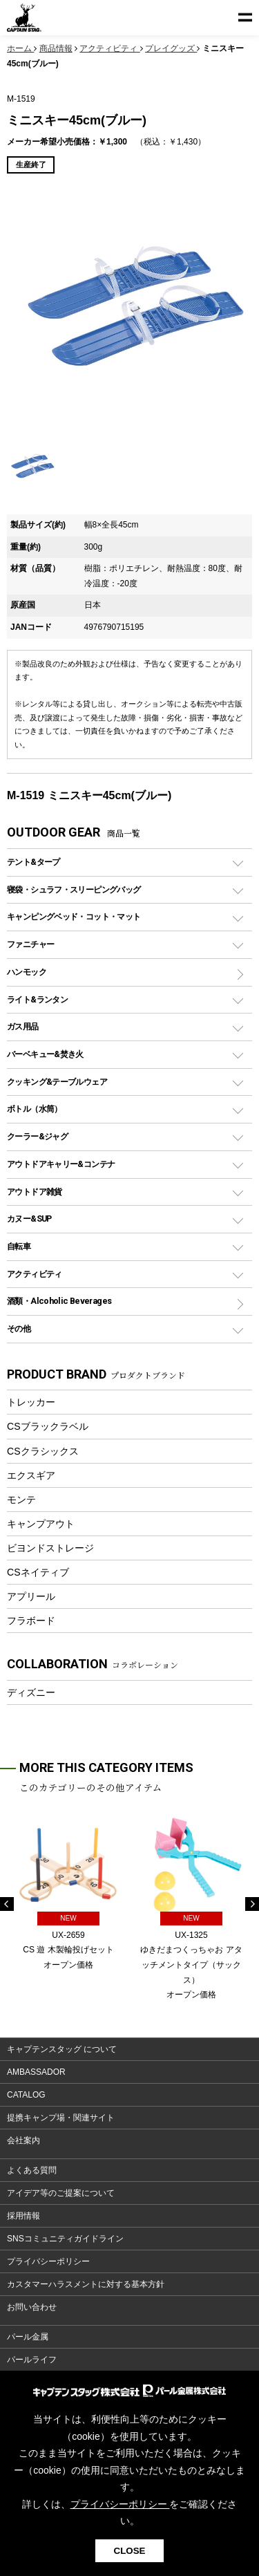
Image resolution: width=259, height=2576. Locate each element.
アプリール (31, 1596)
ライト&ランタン (37, 999)
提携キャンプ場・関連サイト (61, 2117)
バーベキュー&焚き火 (45, 1054)
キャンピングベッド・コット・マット (73, 916)
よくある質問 (32, 2170)
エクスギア (31, 1475)
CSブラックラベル (47, 1426)
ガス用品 (23, 1026)
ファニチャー (30, 944)
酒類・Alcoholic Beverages (59, 1301)
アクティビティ (34, 1274)
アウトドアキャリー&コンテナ (61, 1164)
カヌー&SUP (29, 1218)
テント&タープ (33, 862)
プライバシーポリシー (48, 2261)
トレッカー (31, 1402)
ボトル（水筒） (34, 1108)
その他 (18, 1328)
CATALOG (26, 2095)
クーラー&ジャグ (37, 1136)
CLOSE (130, 2551)
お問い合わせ (32, 2307)
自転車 (18, 1246)
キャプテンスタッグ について (62, 2049)
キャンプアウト (41, 1523)
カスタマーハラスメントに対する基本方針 (85, 2284)
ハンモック (26, 972)
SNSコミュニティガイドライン (65, 2238)
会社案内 (23, 2140)
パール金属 (27, 2337)
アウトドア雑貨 (34, 1191)
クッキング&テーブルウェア (57, 1081)
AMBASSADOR (36, 2072)
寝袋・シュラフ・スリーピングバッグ (73, 889)
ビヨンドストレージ (50, 1547)
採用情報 (23, 2216)
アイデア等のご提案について (61, 2193)
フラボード (31, 1620)
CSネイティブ (38, 1572)
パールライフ (32, 2359)
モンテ (21, 1499)
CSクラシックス (43, 1451)
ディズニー (31, 1692)
